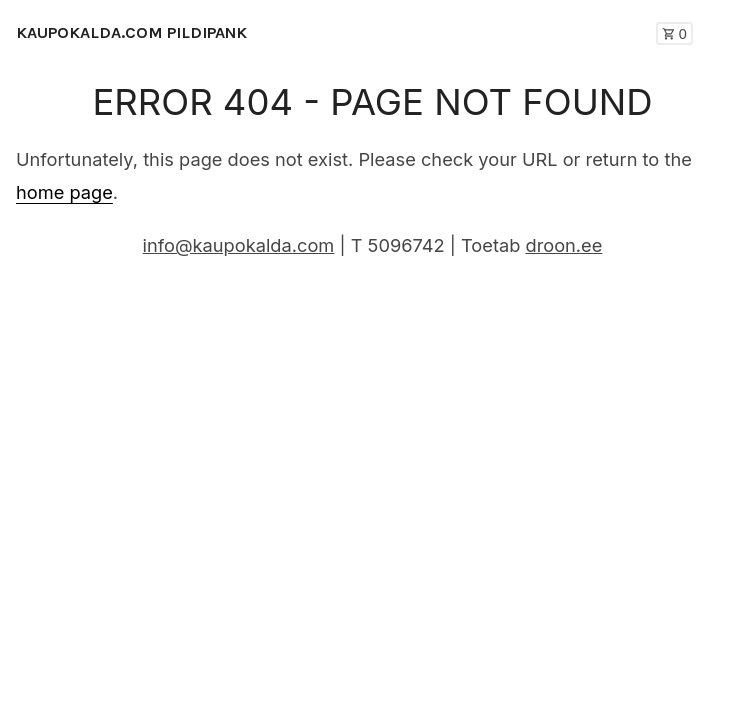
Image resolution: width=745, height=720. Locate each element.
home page (64, 192)
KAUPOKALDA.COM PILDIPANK (131, 32)
